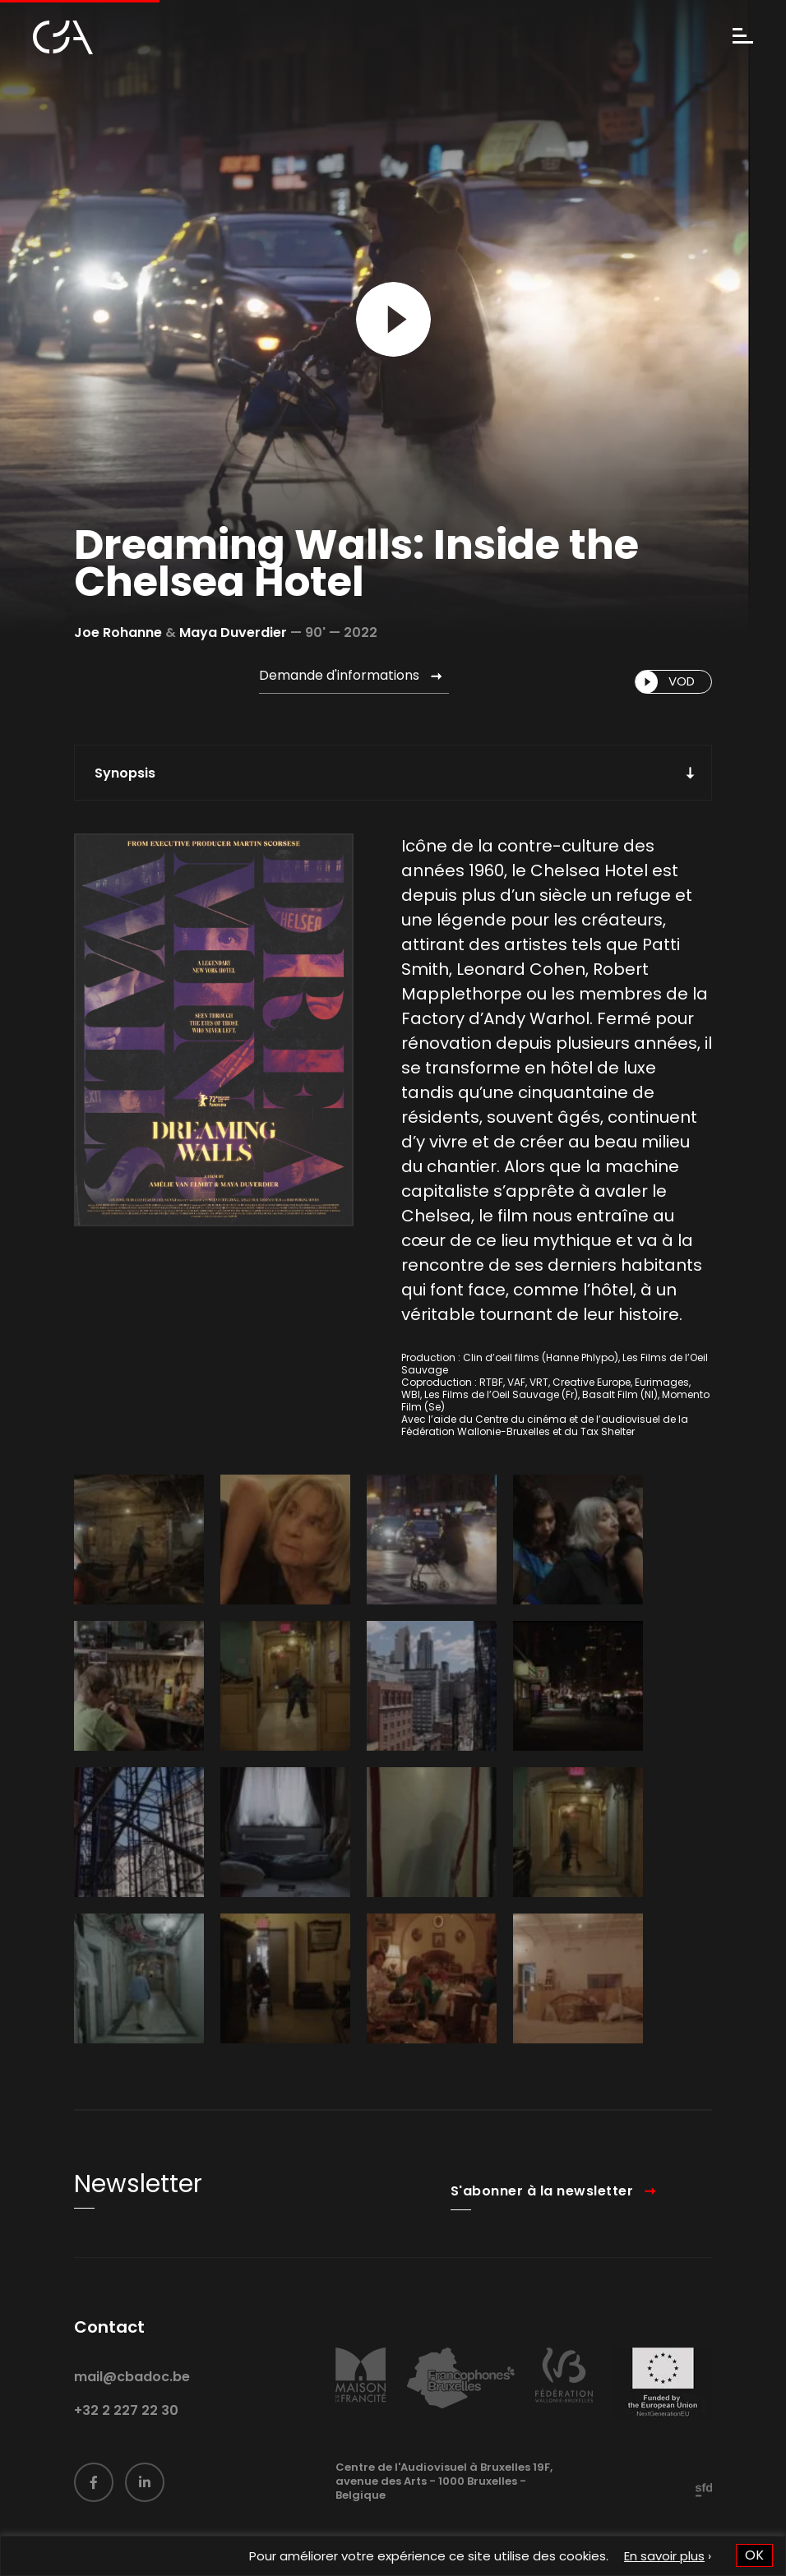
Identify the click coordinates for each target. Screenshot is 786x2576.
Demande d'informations (339, 675)
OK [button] (754, 2555)
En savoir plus (664, 2555)
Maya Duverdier (233, 632)
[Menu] (743, 37)
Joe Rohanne (118, 632)
